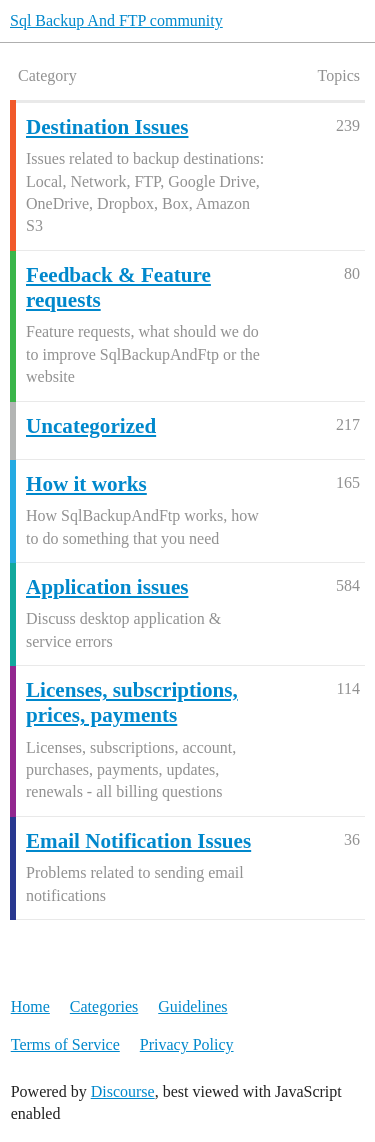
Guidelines (192, 1006)
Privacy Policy (187, 1044)
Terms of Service (65, 1044)
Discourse (123, 1091)
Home (30, 1006)
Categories (104, 1006)
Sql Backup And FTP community (116, 20)
